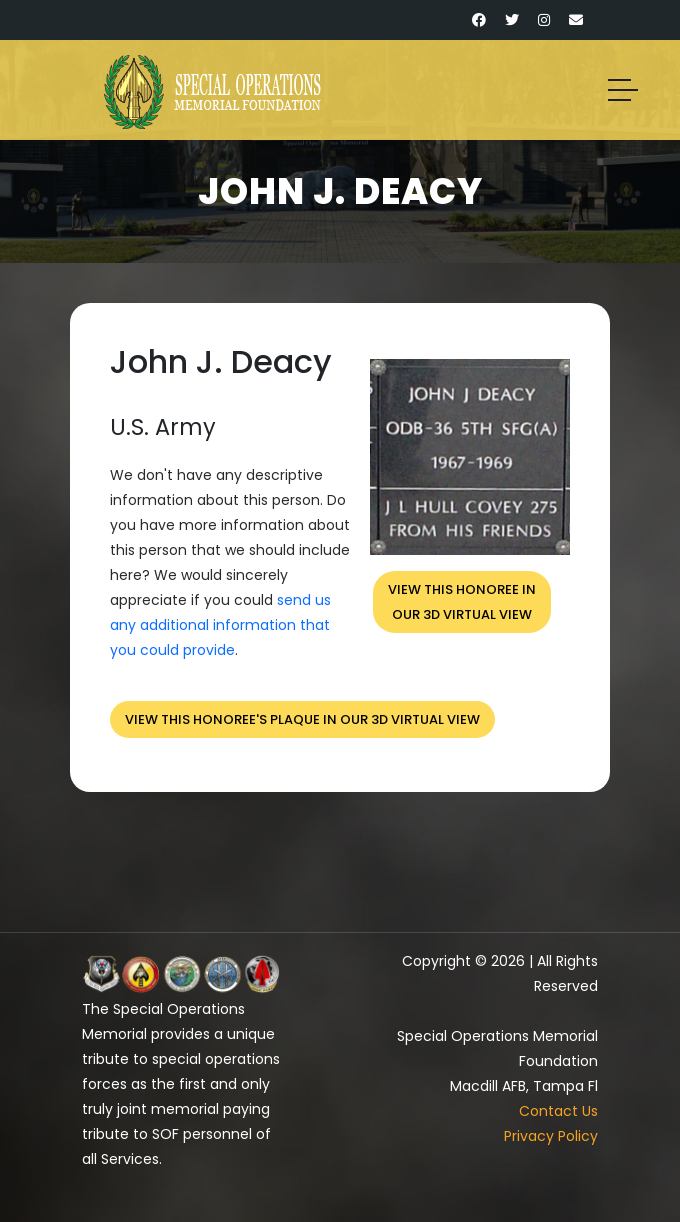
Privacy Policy (551, 1136)
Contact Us (558, 1111)
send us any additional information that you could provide (220, 625)
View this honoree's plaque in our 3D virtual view (302, 719)
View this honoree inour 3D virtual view (462, 602)
